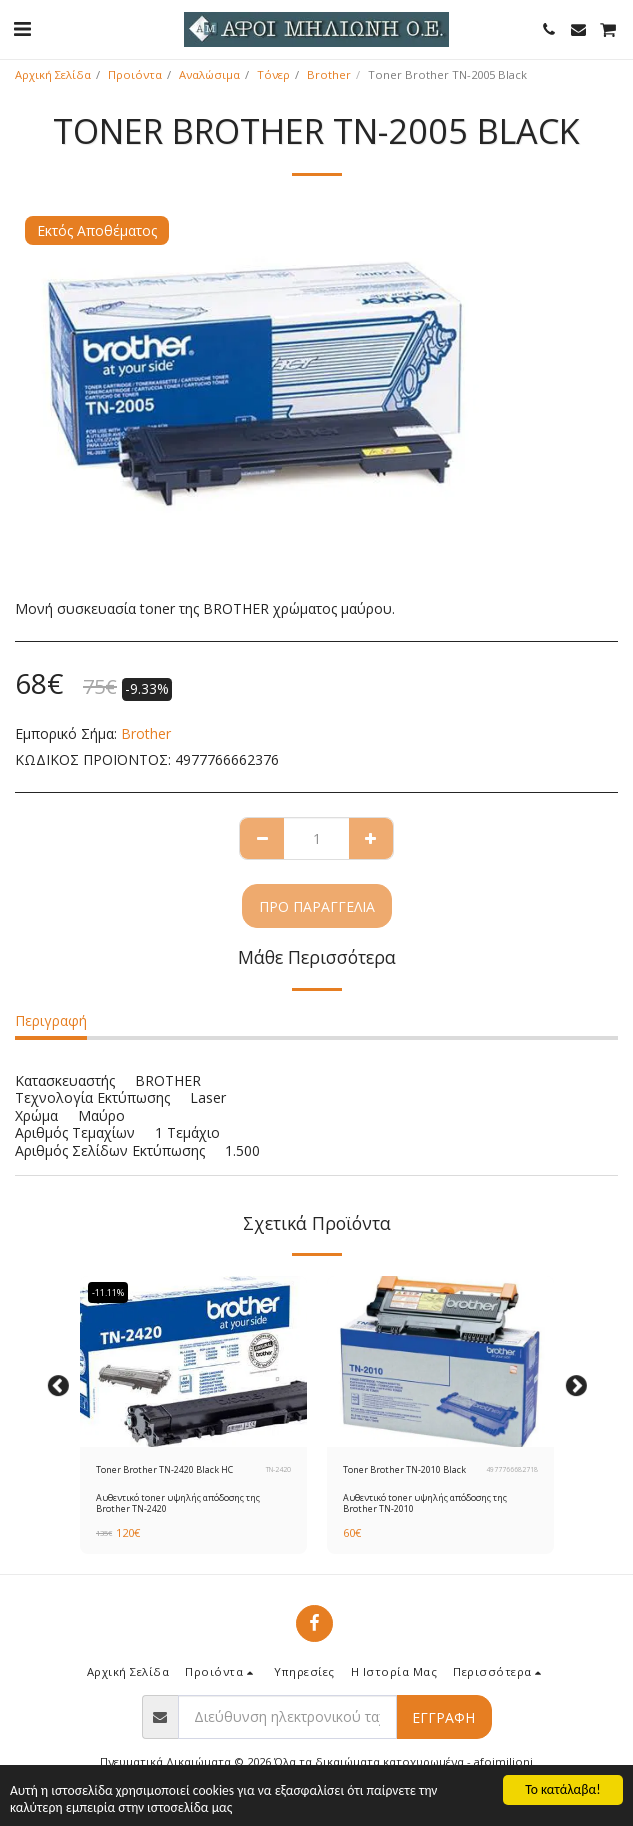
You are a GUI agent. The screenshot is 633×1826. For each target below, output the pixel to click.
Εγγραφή (443, 1717)
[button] (22, 28)
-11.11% (108, 1292)
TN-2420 (278, 1469)
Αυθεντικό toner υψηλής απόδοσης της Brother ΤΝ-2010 (425, 1503)
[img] (193, 1361)
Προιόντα (135, 74)
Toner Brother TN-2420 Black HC (164, 1469)
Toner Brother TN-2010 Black (404, 1469)
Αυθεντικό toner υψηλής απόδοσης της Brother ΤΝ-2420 (178, 1503)
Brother (329, 74)
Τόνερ (273, 74)
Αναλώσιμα (209, 74)
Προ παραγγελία (317, 906)
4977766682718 (512, 1469)
